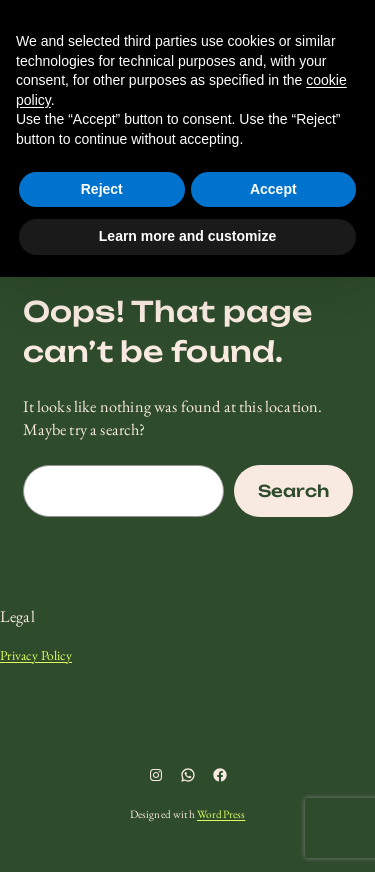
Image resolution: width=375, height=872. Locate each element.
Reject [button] (102, 189)
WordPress (221, 814)
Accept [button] (273, 189)
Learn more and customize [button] (187, 236)
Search (293, 491)
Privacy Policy (36, 655)
